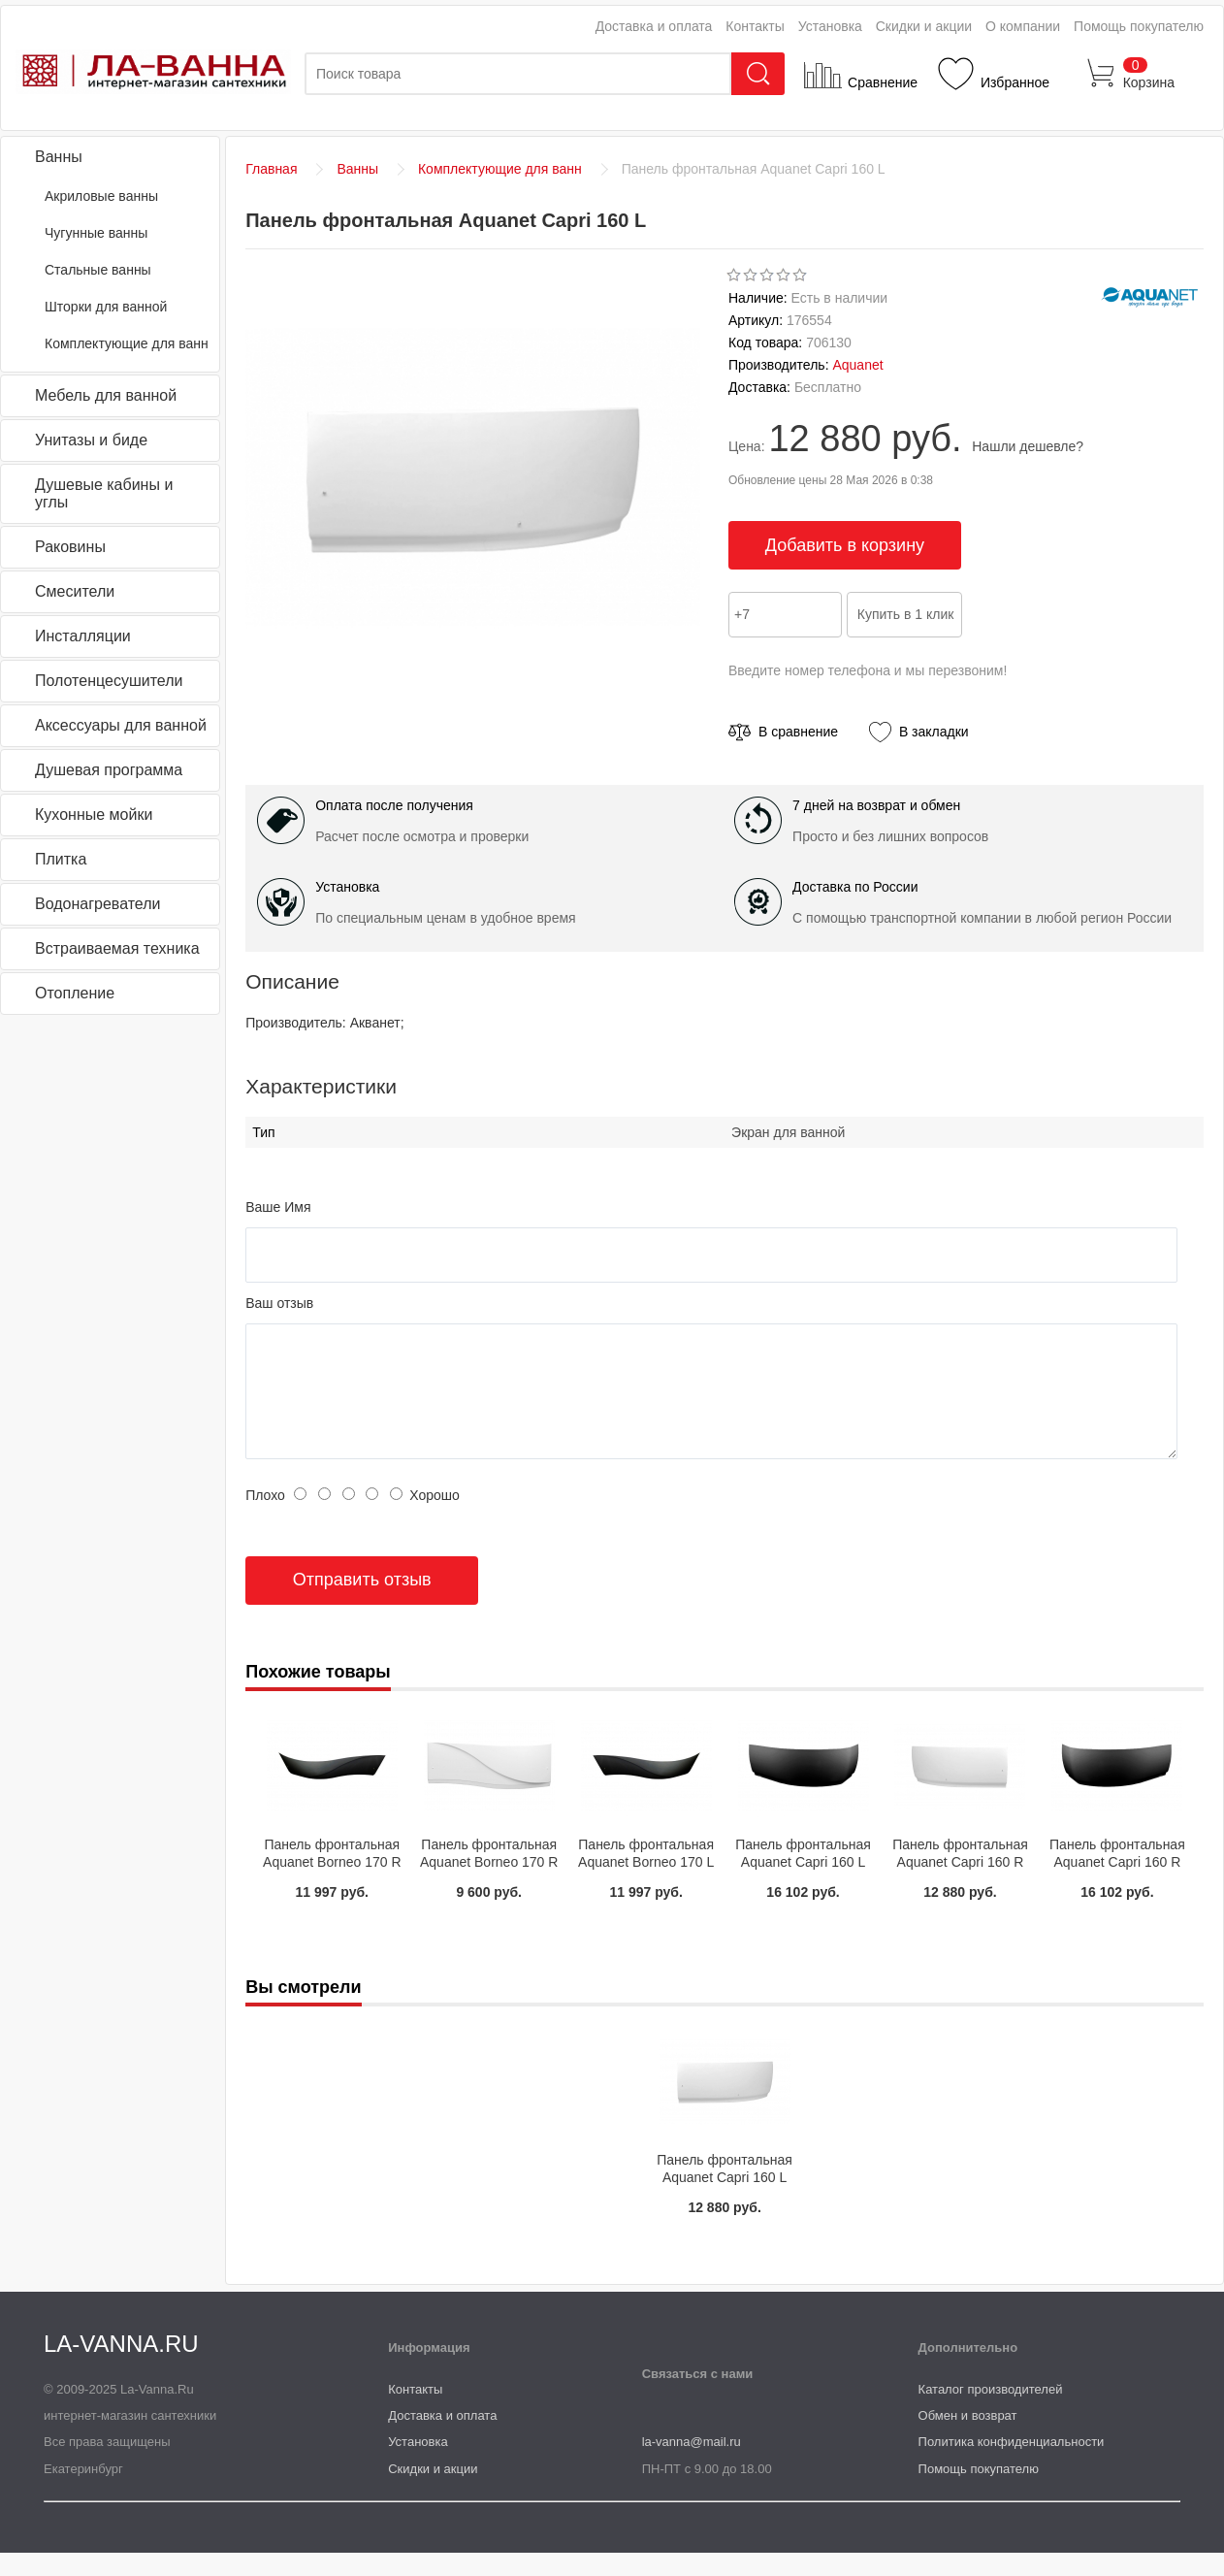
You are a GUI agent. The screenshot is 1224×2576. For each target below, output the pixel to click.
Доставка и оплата (654, 26)
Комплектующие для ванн (127, 343)
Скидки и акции (924, 26)
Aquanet (857, 365)
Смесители (74, 591)
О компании (1022, 26)
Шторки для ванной (106, 306)
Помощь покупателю (1139, 26)
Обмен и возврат (967, 2438)
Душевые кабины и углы (104, 493)
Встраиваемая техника (117, 948)
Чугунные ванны (96, 233)
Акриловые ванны (101, 196)
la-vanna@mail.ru (691, 2465)
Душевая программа (108, 770)
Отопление (74, 993)
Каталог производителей (990, 2412)
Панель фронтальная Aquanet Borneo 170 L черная (646, 1885)
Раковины (70, 546)
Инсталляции (83, 636)
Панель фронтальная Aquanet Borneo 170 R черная (332, 1885)
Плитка (60, 859)
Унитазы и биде (91, 440)
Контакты (754, 26)
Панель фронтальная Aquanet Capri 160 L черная (803, 1885)
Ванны (58, 156)
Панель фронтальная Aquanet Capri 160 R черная (1117, 1885)
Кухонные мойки (93, 814)
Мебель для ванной (106, 395)
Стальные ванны (98, 269)
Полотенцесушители (108, 680)
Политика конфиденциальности (1011, 2465)
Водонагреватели (97, 904)
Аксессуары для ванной (121, 725)
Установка (830, 26)
